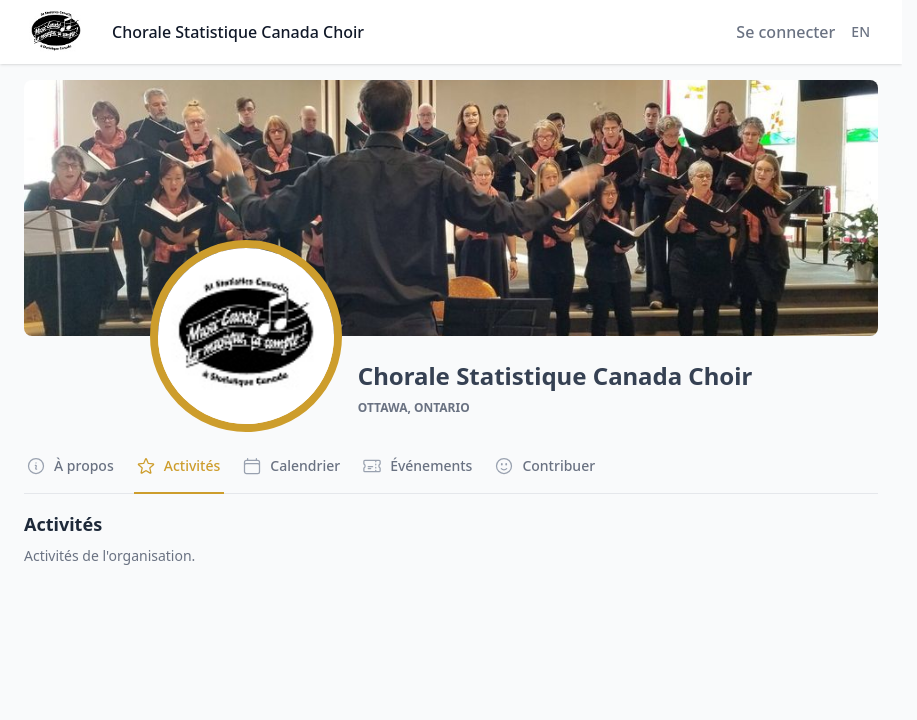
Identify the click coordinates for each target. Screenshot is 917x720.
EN (860, 31)
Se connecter (785, 32)
